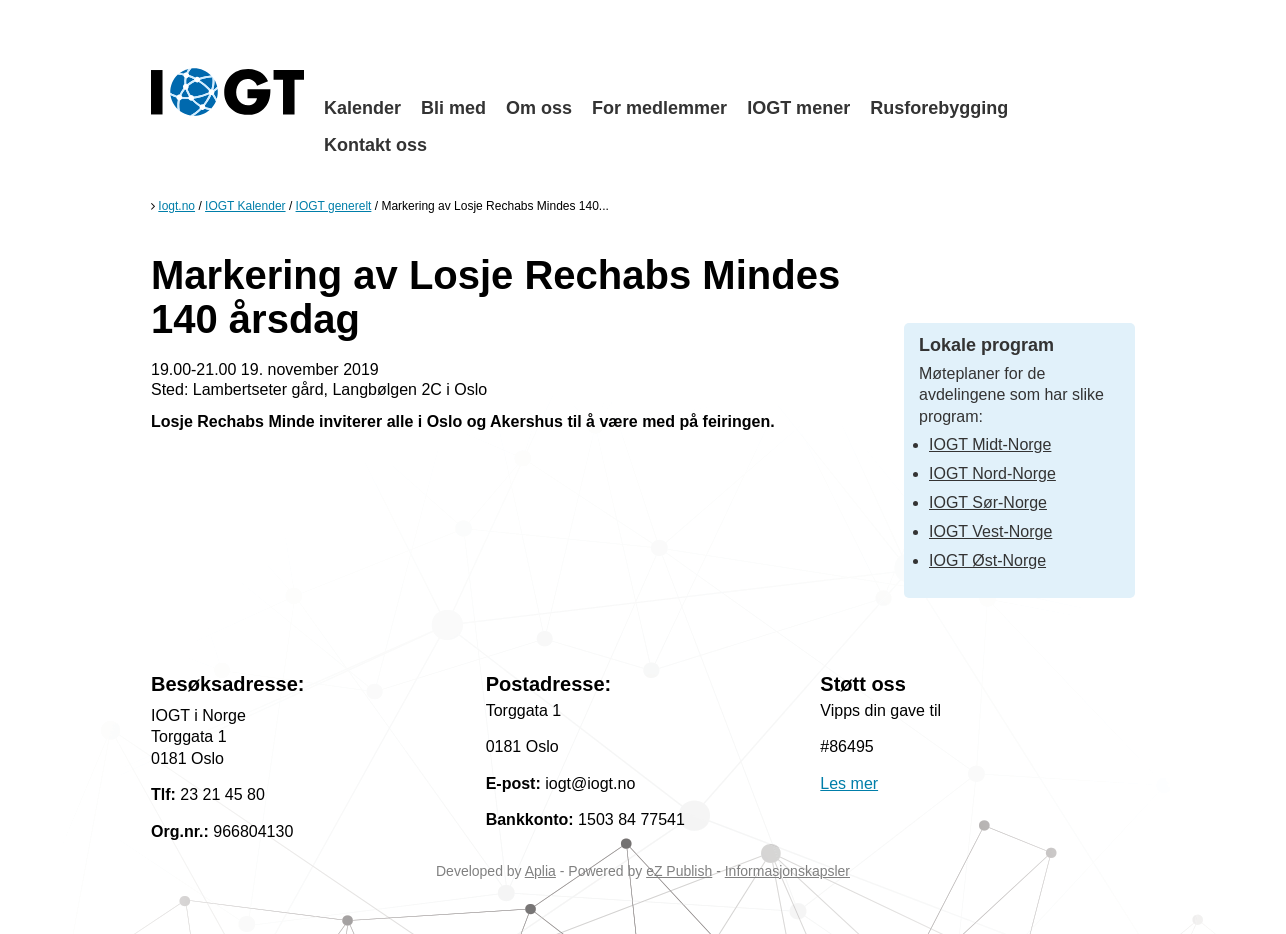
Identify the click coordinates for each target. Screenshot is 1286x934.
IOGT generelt (334, 206)
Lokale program (986, 345)
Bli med (453, 108)
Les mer (849, 783)
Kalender (362, 108)
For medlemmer (659, 108)
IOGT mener (798, 108)
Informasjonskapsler (787, 871)
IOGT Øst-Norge (987, 560)
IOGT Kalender (245, 206)
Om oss (539, 108)
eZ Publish (679, 871)
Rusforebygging (939, 108)
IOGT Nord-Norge (992, 473)
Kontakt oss (375, 145)
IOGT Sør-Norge (988, 502)
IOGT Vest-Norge (990, 531)
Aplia (540, 871)
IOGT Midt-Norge (990, 444)
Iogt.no (176, 206)
